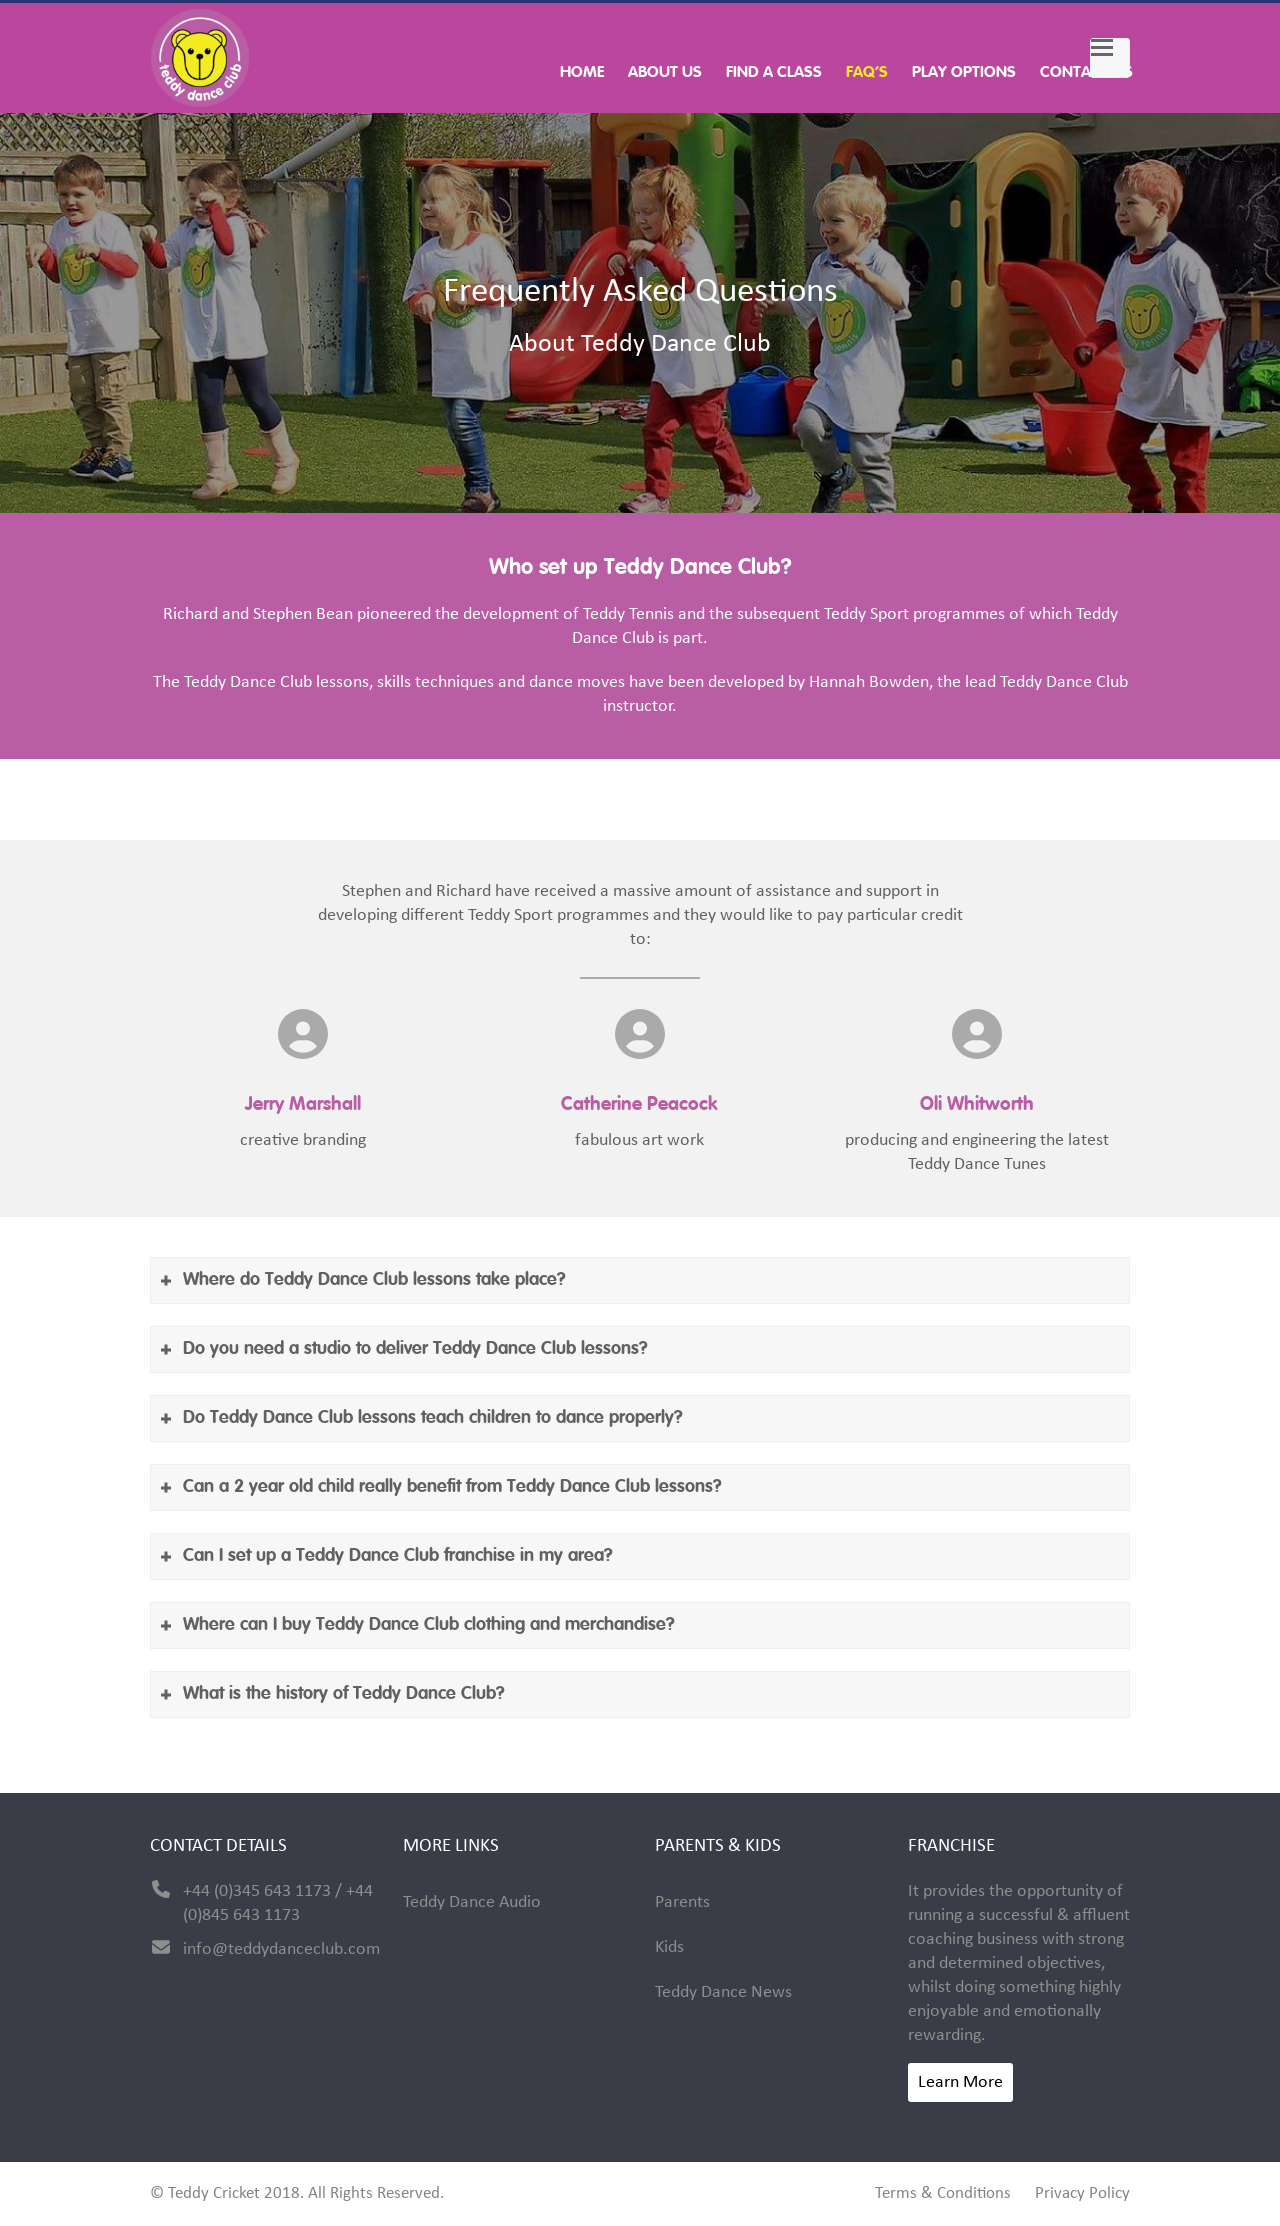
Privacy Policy (1082, 2194)
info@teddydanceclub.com (281, 1949)
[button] (1110, 58)
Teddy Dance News (723, 1992)
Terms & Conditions (943, 2194)
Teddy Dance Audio (472, 1902)
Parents (682, 1902)
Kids (669, 1947)
